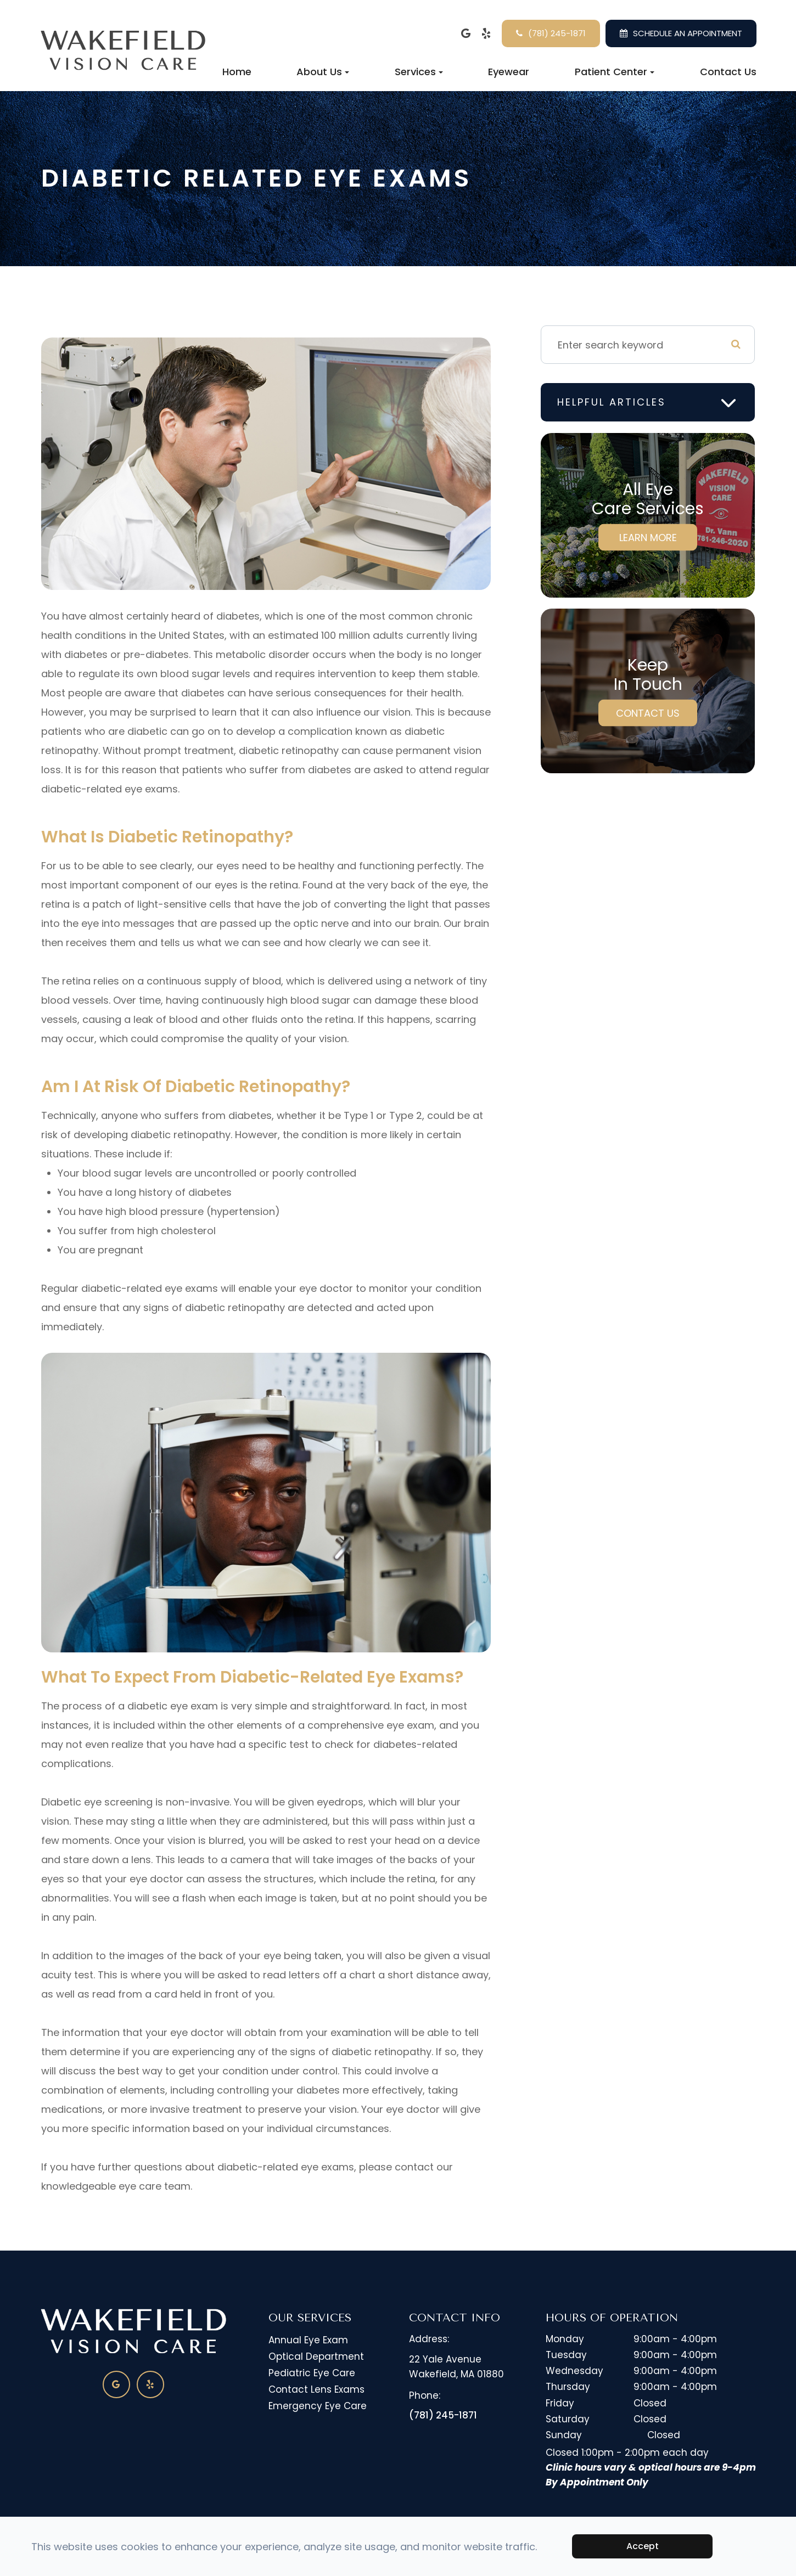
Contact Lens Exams (316, 2389)
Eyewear (508, 71)
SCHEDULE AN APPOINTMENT (687, 33)
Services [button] (419, 71)
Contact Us (728, 71)
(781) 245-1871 (557, 33)
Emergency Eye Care (317, 2405)
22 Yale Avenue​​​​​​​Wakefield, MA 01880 (456, 2367)
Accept (642, 2546)
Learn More (648, 537)
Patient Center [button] (614, 71)
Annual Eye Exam (308, 2340)
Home (236, 71)
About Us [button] (322, 71)
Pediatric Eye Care (311, 2373)
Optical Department (316, 2356)
